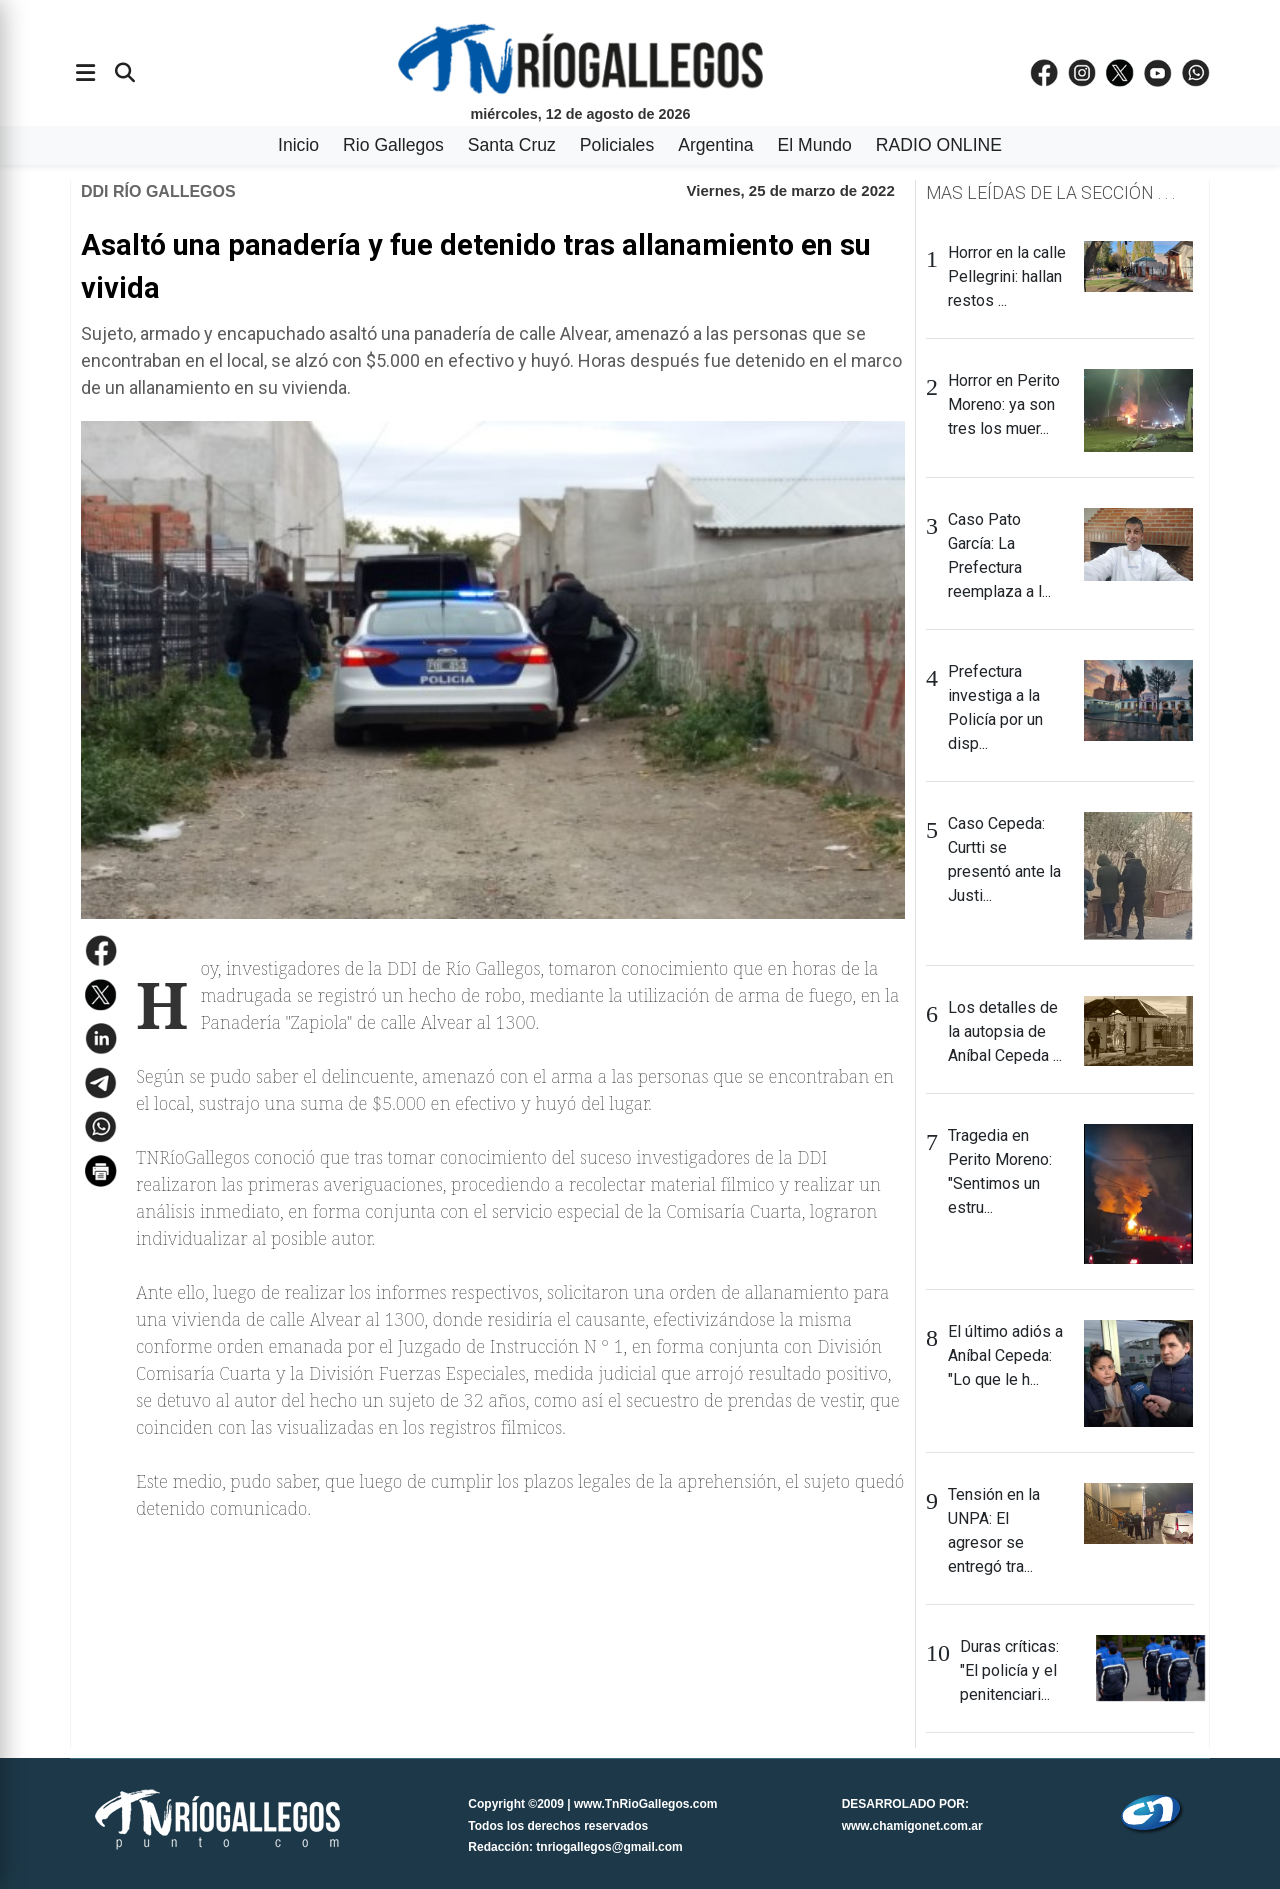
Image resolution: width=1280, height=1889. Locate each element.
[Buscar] (125, 73)
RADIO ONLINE (939, 145)
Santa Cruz (512, 145)
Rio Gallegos (393, 145)
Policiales (617, 145)
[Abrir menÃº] (85, 73)
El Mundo (815, 145)
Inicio (298, 145)
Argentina (715, 145)
